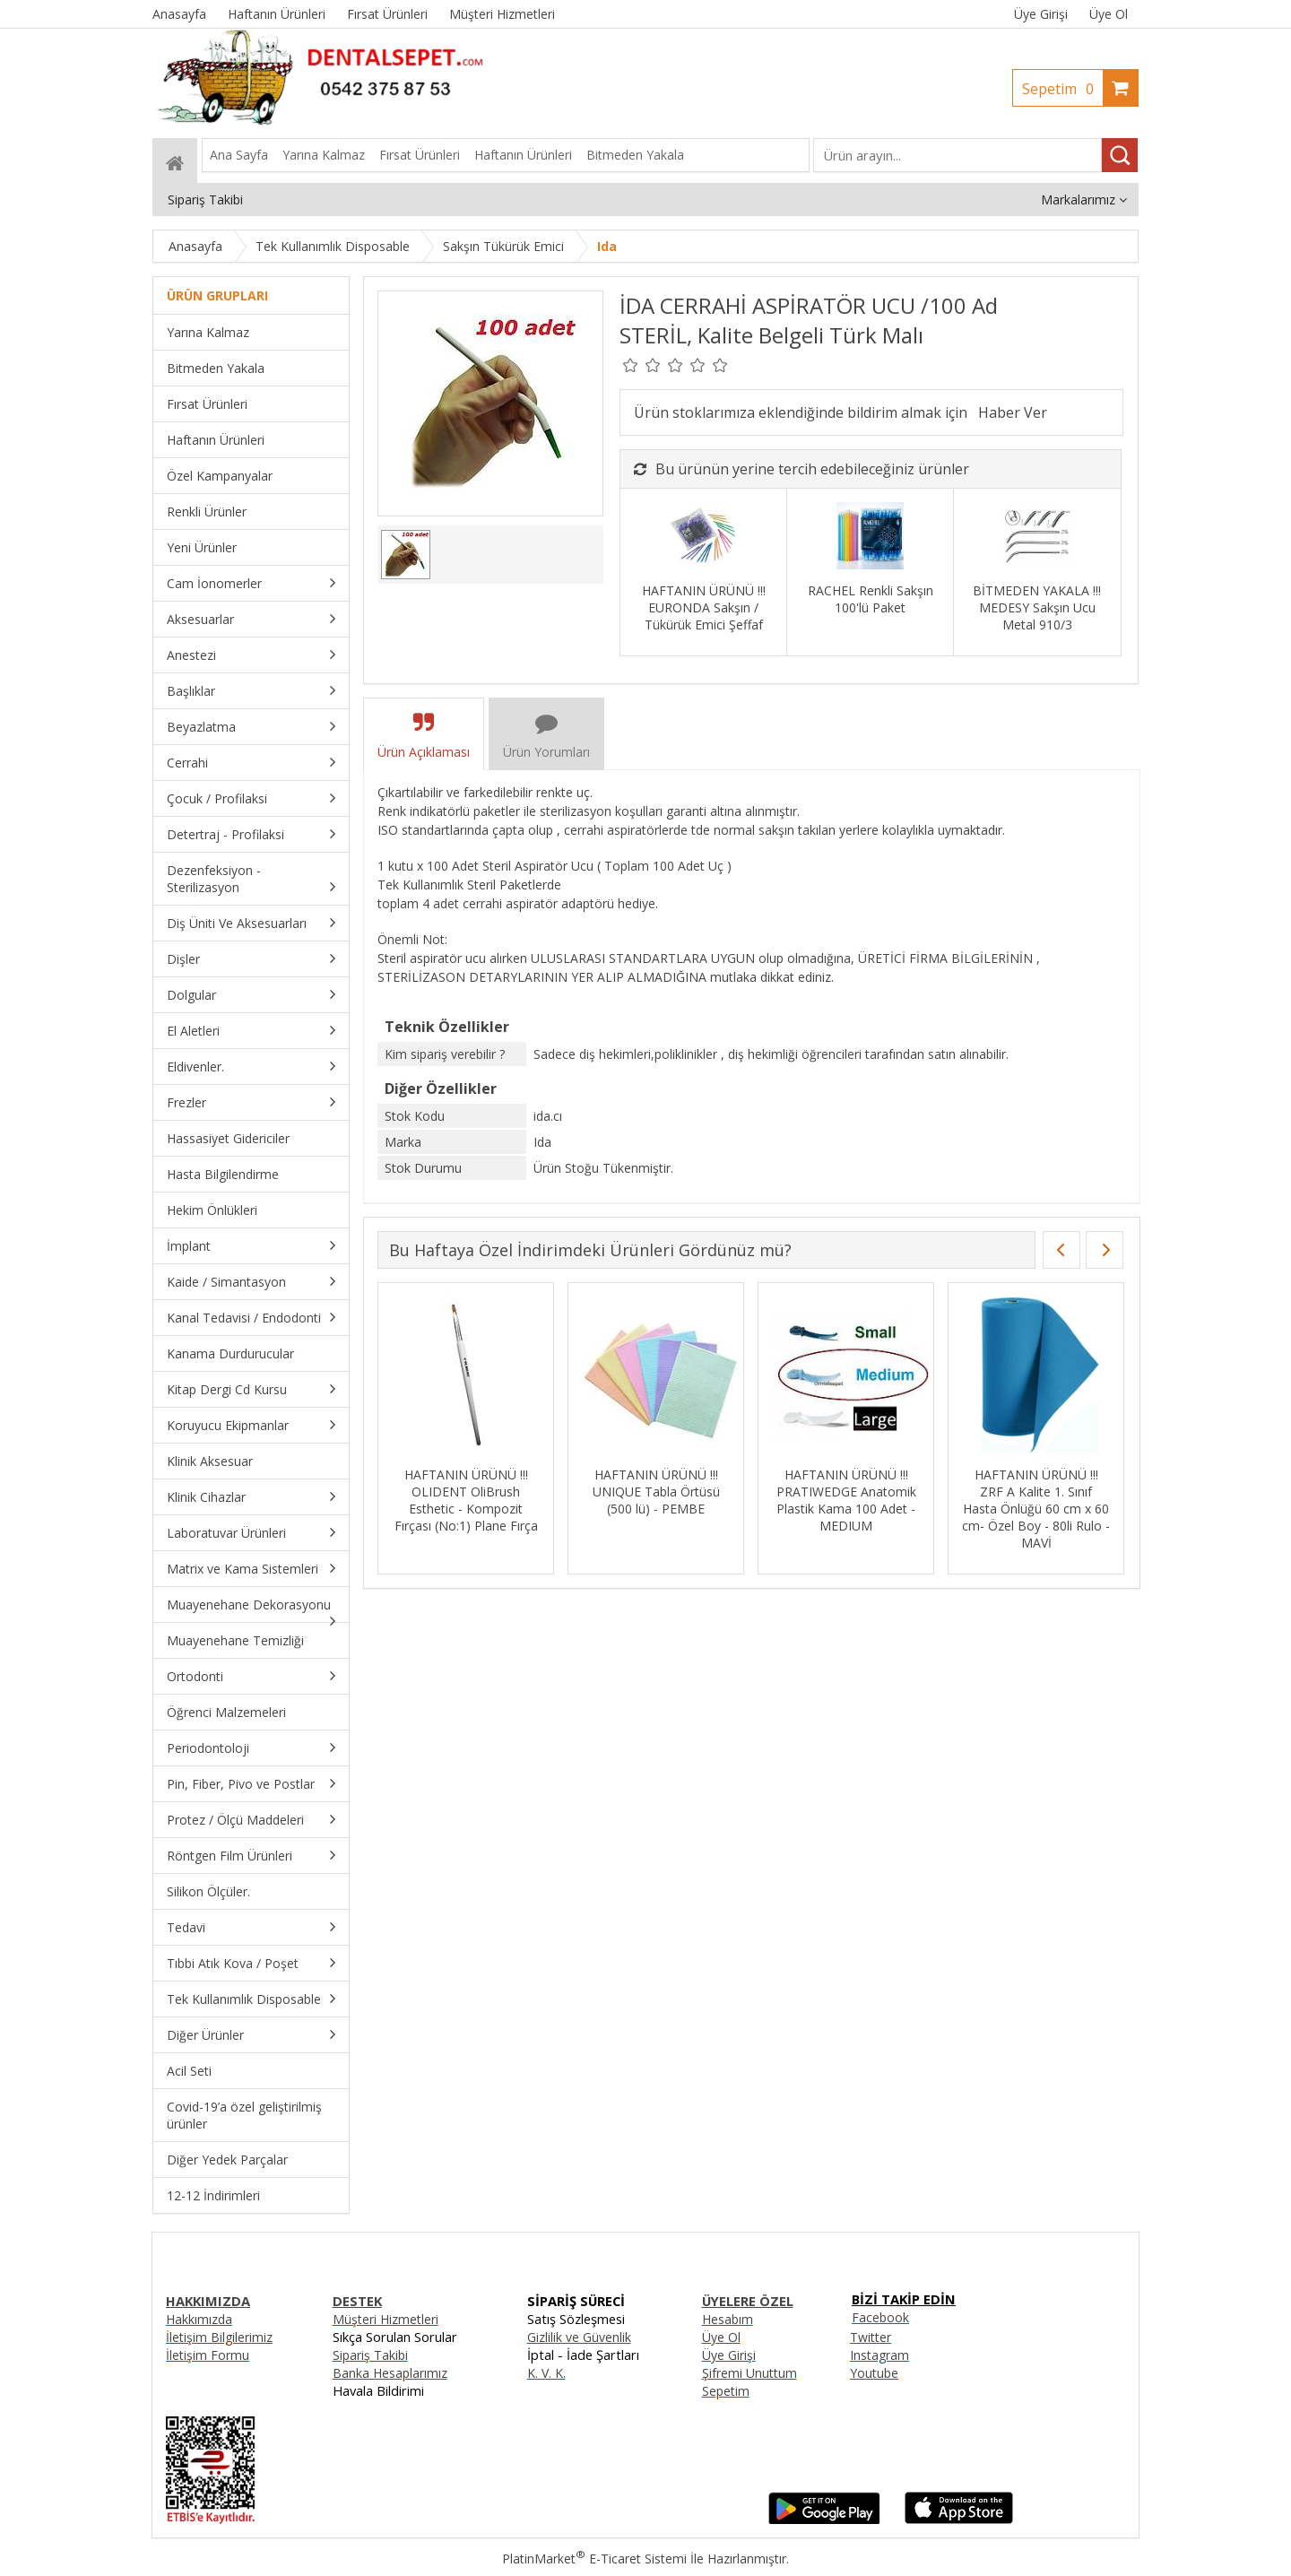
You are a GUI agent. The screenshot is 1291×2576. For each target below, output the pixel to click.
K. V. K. (546, 2372)
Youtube (874, 2372)
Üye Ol (1108, 13)
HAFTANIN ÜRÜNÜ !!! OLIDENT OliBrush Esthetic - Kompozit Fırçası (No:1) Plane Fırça (466, 1500)
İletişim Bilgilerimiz (219, 2337)
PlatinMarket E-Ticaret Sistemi (594, 2558)
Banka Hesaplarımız (390, 2372)
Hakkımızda (199, 2319)
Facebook (880, 2317)
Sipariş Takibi (370, 2355)
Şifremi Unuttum (749, 2372)
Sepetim (1062, 89)
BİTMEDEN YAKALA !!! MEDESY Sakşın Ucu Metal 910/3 (1037, 607)
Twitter (870, 2337)
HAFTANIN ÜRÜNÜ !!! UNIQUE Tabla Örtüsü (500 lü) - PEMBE (656, 1491)
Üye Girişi (1041, 13)
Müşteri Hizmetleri (385, 2319)
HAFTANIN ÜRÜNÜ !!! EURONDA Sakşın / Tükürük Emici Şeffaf (704, 607)
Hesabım (727, 2319)
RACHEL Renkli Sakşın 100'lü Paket (870, 599)
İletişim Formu (207, 2355)
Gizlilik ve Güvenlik (579, 2337)
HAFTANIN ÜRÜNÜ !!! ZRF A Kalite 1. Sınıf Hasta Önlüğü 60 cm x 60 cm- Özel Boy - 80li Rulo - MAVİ (1036, 1508)
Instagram (879, 2355)
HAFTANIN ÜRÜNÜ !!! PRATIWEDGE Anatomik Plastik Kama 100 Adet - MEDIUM (846, 1500)
